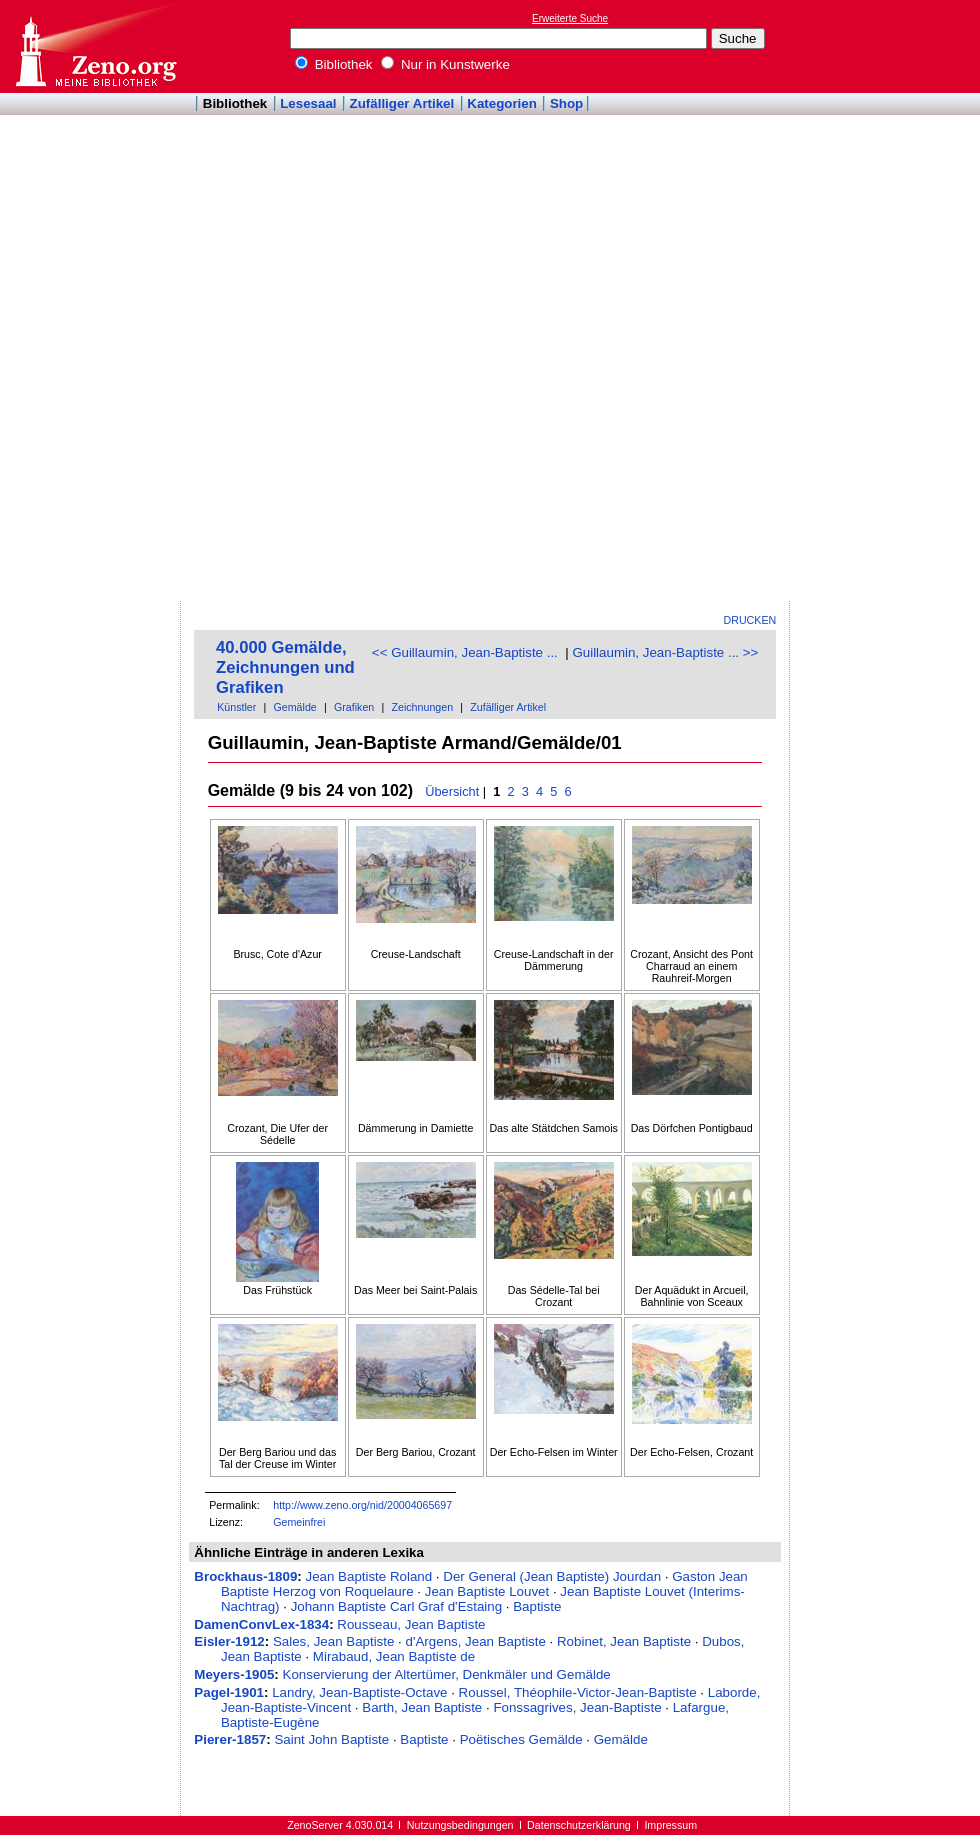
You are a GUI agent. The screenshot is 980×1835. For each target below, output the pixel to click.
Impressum (670, 1825)
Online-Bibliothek (95, 46)
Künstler (236, 707)
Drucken (750, 620)
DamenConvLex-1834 (261, 1624)
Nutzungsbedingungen (460, 1825)
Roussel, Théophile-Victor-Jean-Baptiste (578, 1692)
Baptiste (537, 1606)
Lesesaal (308, 103)
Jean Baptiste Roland (368, 1576)
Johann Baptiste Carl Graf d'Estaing (396, 1606)
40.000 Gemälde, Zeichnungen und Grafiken (285, 667)
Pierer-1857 (230, 1739)
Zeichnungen (422, 707)
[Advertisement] (858, 301)
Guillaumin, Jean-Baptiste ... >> (665, 652)
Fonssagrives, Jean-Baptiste (577, 1707)
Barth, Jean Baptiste (422, 1707)
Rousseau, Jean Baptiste (411, 1624)
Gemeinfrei (299, 1522)
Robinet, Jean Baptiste (624, 1641)
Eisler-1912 (229, 1641)
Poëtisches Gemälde (521, 1739)
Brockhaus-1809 (245, 1576)
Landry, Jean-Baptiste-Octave (359, 1692)
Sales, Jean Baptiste (334, 1641)
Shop (566, 103)
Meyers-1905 (234, 1674)
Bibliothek (334, 64)
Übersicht (452, 791)
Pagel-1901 (229, 1692)
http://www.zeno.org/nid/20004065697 (362, 1505)
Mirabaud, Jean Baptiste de (394, 1656)
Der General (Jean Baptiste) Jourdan (552, 1576)
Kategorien (502, 103)
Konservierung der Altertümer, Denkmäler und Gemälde (447, 1674)
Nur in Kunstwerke (445, 64)
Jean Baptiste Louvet (487, 1591)
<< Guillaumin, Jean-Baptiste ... (465, 652)
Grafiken (354, 707)
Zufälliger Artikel (402, 103)
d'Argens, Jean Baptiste (476, 1641)
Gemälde (295, 707)
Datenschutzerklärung (579, 1825)
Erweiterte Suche (570, 18)
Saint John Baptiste (331, 1739)
